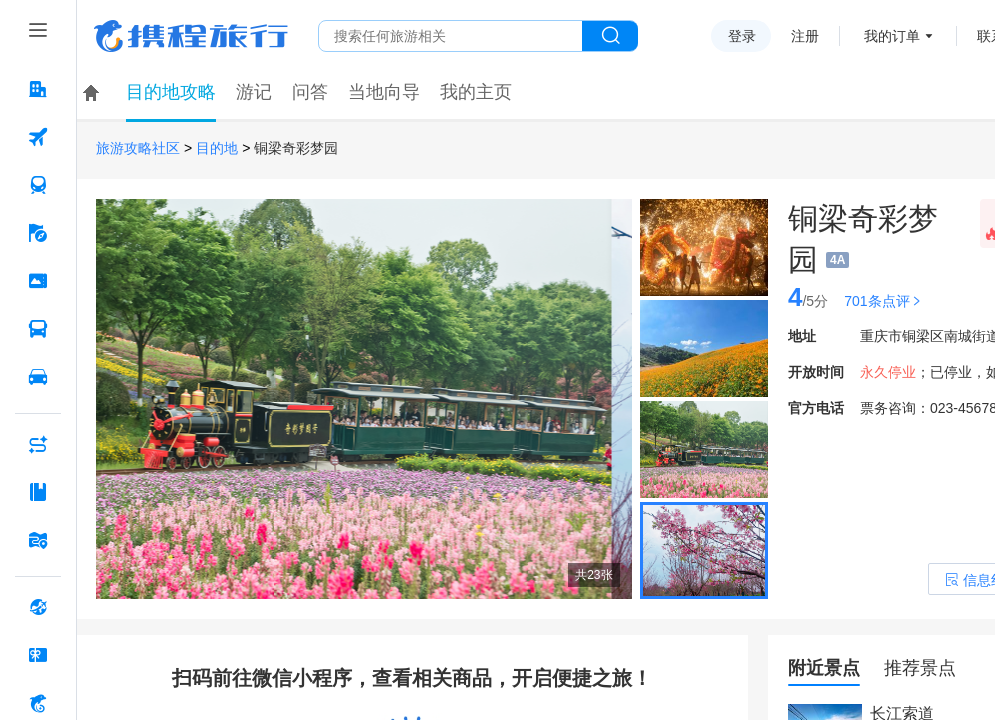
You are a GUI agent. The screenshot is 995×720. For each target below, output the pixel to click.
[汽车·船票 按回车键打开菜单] (38, 329)
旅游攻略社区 (138, 148)
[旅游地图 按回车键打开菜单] (38, 540)
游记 (254, 92)
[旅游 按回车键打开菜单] (38, 233)
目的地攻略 (171, 92)
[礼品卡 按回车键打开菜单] (38, 655)
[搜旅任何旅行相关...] (450, 36)
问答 (310, 92)
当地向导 (384, 92)
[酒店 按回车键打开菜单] (38, 89)
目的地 (217, 148)
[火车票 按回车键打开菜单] (38, 185)
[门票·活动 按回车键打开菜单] (38, 281)
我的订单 (892, 36)
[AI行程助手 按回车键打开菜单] (38, 444)
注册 (805, 36)
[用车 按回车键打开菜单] (38, 377)
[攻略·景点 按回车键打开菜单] (38, 492)
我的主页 (476, 92)
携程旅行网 (191, 36)
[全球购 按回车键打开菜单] (38, 607)
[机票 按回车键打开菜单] (38, 137)
